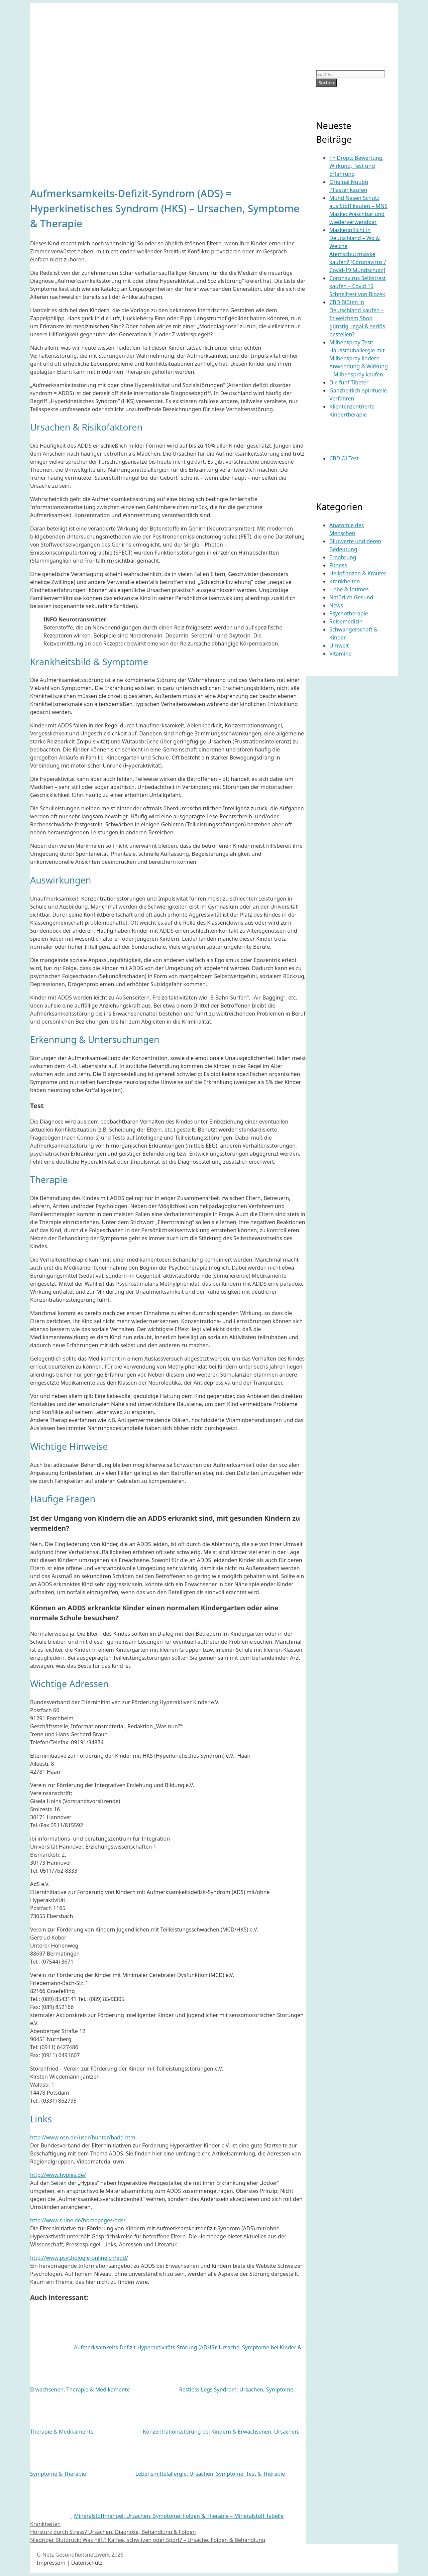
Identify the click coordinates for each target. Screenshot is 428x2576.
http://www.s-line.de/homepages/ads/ (77, 2220)
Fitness (338, 565)
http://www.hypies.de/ (58, 2175)
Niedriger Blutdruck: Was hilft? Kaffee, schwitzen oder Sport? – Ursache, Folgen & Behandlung (147, 2540)
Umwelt (339, 645)
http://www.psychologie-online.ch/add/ (79, 2257)
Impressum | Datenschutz (70, 2562)
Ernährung (342, 557)
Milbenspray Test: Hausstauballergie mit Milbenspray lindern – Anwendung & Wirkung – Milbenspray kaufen (358, 358)
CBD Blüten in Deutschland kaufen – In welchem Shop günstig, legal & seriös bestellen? (357, 318)
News (336, 605)
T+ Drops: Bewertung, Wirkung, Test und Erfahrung (356, 166)
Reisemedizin (345, 621)
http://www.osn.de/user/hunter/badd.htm (82, 2137)
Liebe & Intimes (348, 589)
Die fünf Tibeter (348, 382)
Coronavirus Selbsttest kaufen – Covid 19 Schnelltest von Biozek (357, 286)
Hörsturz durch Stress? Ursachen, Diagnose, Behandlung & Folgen (113, 2532)
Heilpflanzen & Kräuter (357, 573)
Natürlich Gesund (351, 597)
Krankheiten (45, 2524)
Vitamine (340, 653)
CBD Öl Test (343, 458)
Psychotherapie (348, 613)
